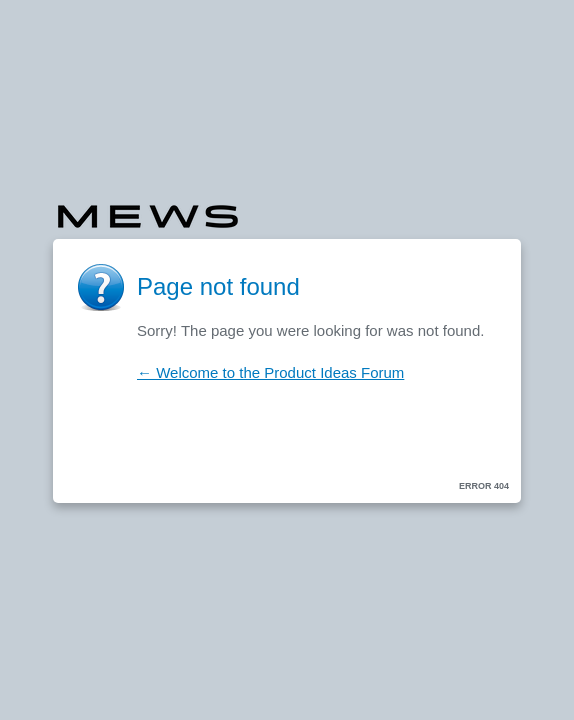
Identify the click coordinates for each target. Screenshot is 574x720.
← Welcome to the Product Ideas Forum (270, 372)
